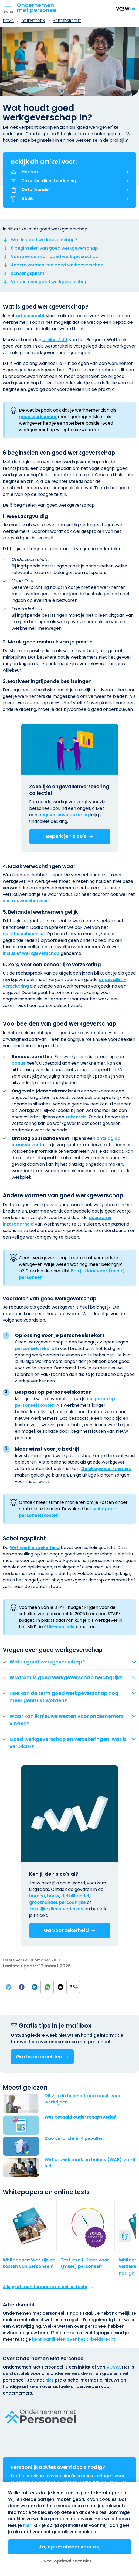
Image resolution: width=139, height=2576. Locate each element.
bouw (53, 1896)
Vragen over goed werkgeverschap (49, 282)
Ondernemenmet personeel (37, 7)
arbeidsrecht (30, 316)
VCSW (113, 2367)
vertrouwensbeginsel (26, 901)
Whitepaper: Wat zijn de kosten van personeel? (29, 2263)
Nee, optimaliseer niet (67, 2561)
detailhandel (75, 1896)
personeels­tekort (34, 1348)
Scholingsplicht (28, 273)
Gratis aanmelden (39, 2056)
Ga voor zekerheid (66, 1930)
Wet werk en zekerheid (35, 1547)
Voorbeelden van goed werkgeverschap (55, 256)
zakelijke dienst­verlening (56, 1909)
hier (49, 2380)
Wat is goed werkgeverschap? (44, 240)
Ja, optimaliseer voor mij (70, 2546)
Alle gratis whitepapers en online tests (45, 2287)
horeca (37, 1896)
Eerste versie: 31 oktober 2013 (31, 1960)
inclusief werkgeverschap (31, 953)
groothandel (43, 1902)
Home (8, 21)
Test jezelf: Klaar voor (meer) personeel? (85, 2263)
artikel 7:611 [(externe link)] (54, 339)
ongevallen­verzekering (63, 815)
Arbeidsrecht (67, 21)
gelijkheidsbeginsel (24, 934)
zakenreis (76, 1117)
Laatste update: (21, 1966)
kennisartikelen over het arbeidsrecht (73, 2339)
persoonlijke (72, 1902)
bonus (18, 1063)
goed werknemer (38, 417)
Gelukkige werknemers (106, 1468)
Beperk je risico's (66, 836)
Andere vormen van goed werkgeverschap (57, 265)
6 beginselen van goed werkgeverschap (54, 248)
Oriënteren (33, 21)
